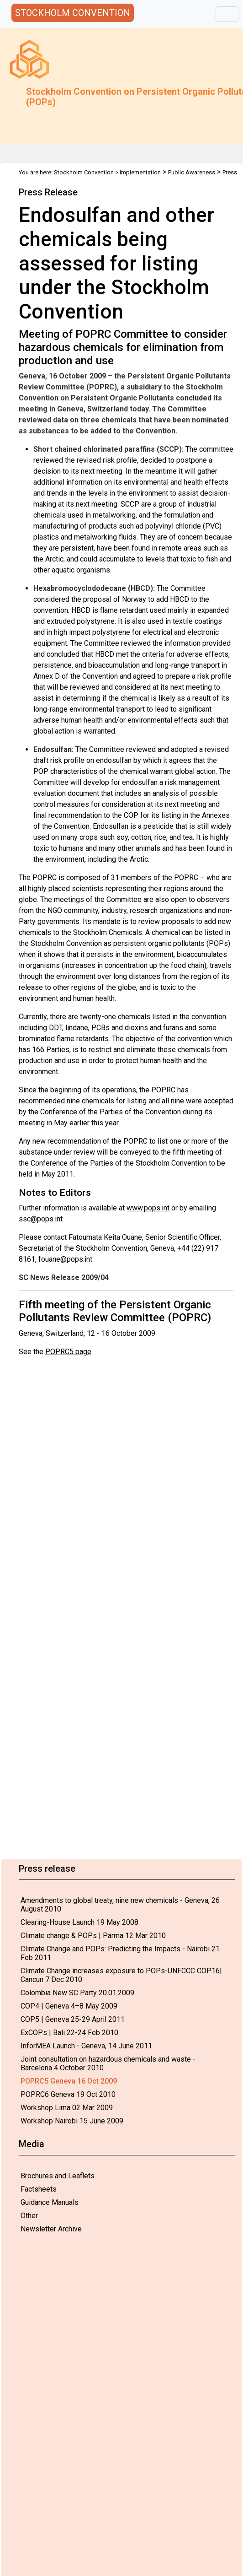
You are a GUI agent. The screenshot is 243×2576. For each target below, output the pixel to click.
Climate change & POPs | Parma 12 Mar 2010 (93, 1935)
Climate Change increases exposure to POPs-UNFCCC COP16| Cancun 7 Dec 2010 (121, 1975)
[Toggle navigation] (227, 14)
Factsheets (39, 2189)
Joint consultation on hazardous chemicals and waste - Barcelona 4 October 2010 (108, 2063)
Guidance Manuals (50, 2202)
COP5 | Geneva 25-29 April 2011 (73, 2019)
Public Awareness (191, 172)
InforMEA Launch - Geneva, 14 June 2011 (86, 2045)
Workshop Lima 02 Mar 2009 (67, 2107)
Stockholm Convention (84, 172)
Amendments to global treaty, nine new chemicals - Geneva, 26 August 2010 (120, 1904)
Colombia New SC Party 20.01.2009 (77, 1992)
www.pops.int (148, 1208)
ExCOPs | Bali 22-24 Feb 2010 (69, 2032)
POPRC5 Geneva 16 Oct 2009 (69, 2081)
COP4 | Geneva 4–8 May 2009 (69, 2006)
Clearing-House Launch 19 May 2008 (79, 1922)
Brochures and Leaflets (58, 2175)
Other (29, 2215)
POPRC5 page (68, 1351)
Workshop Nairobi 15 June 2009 (72, 2121)
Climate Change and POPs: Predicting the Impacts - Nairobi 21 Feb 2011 (120, 1953)
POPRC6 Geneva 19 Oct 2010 (68, 2094)
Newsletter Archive (51, 2229)
